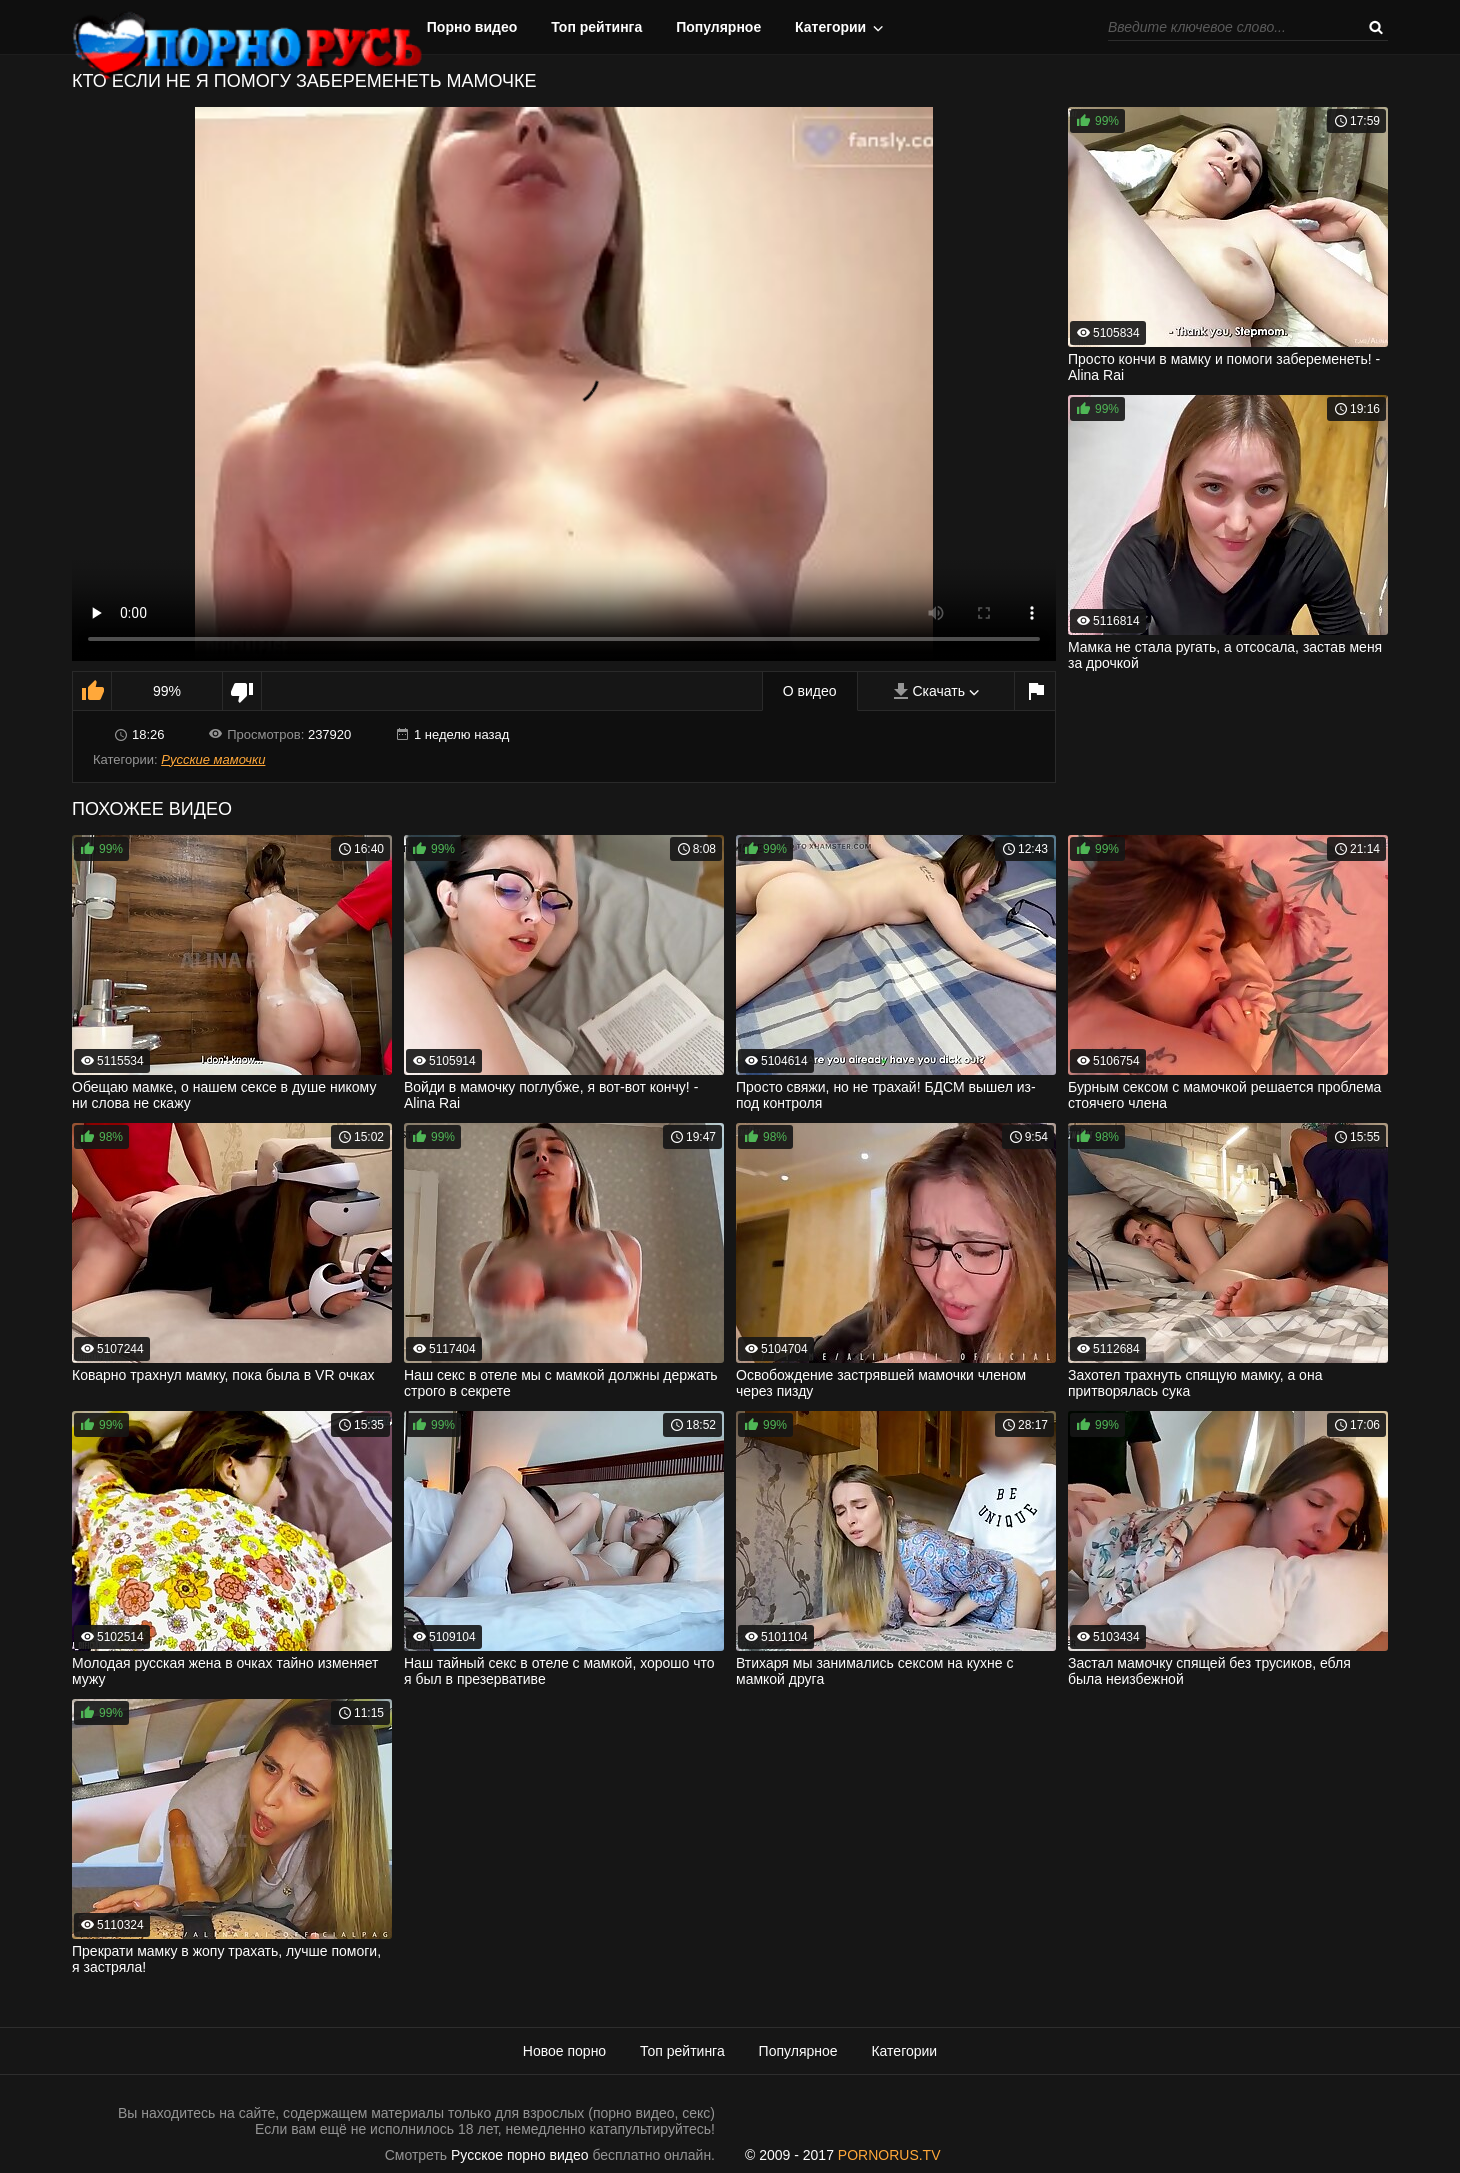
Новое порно (564, 2051)
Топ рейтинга (596, 27)
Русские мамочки (213, 759)
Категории (830, 27)
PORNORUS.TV (889, 2155)
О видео (810, 691)
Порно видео (472, 27)
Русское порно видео (519, 2155)
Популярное (718, 27)
